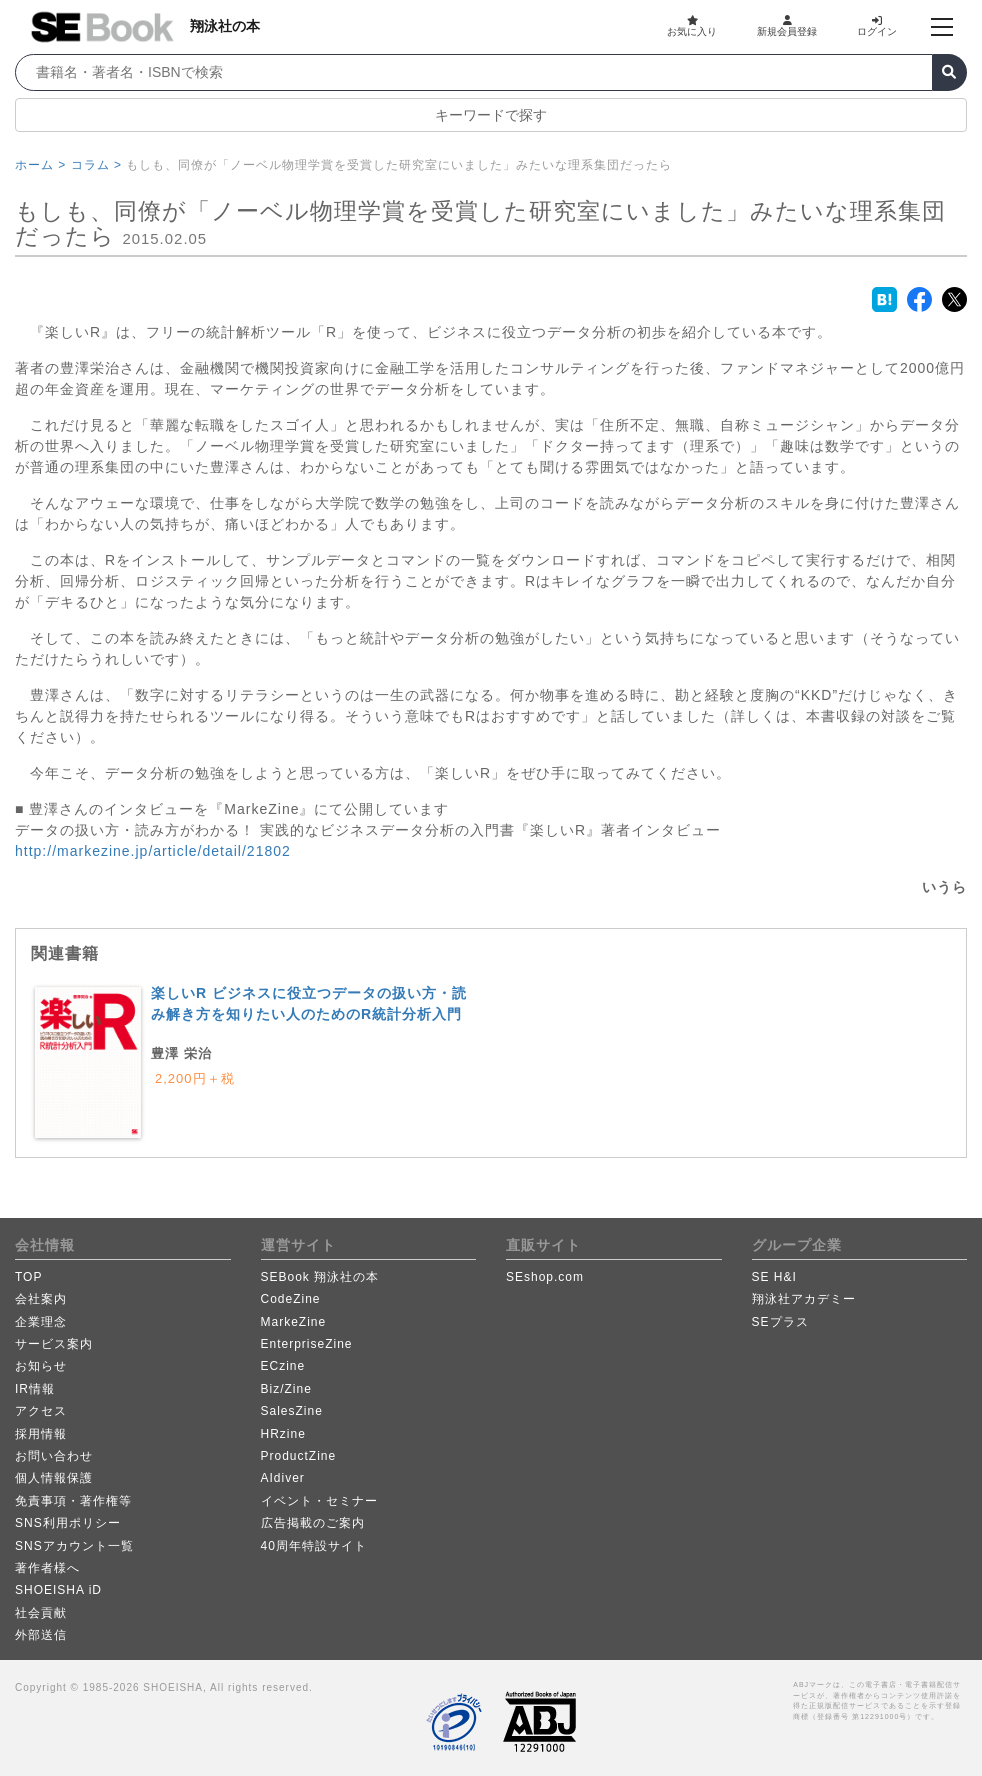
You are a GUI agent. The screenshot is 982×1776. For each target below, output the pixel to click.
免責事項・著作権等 (73, 1501)
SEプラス (780, 1322)
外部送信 (41, 1635)
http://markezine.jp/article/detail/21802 (153, 851)
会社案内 (41, 1299)
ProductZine (299, 1456)
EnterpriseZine (307, 1344)
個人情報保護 (54, 1478)
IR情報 (35, 1389)
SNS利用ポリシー (68, 1523)
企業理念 (41, 1322)
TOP (28, 1277)
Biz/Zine (286, 1389)
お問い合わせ (54, 1456)
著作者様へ (47, 1568)
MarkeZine (294, 1322)
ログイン (877, 26)
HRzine (283, 1434)
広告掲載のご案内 (313, 1523)
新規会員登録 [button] (787, 26)
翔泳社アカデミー (804, 1299)
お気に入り (692, 26)
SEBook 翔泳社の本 (320, 1277)
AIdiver (283, 1478)
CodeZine (291, 1299)
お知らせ (41, 1366)
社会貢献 (41, 1613)
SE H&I (774, 1277)
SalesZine (292, 1411)
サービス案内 (54, 1344)
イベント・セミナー (319, 1501)
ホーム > (40, 165)
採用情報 (41, 1434)
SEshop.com (545, 1277)
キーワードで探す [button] (491, 115)
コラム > (96, 165)
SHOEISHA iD (58, 1590)
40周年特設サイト (314, 1546)
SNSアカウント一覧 (74, 1546)
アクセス (41, 1411)
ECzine (283, 1366)
